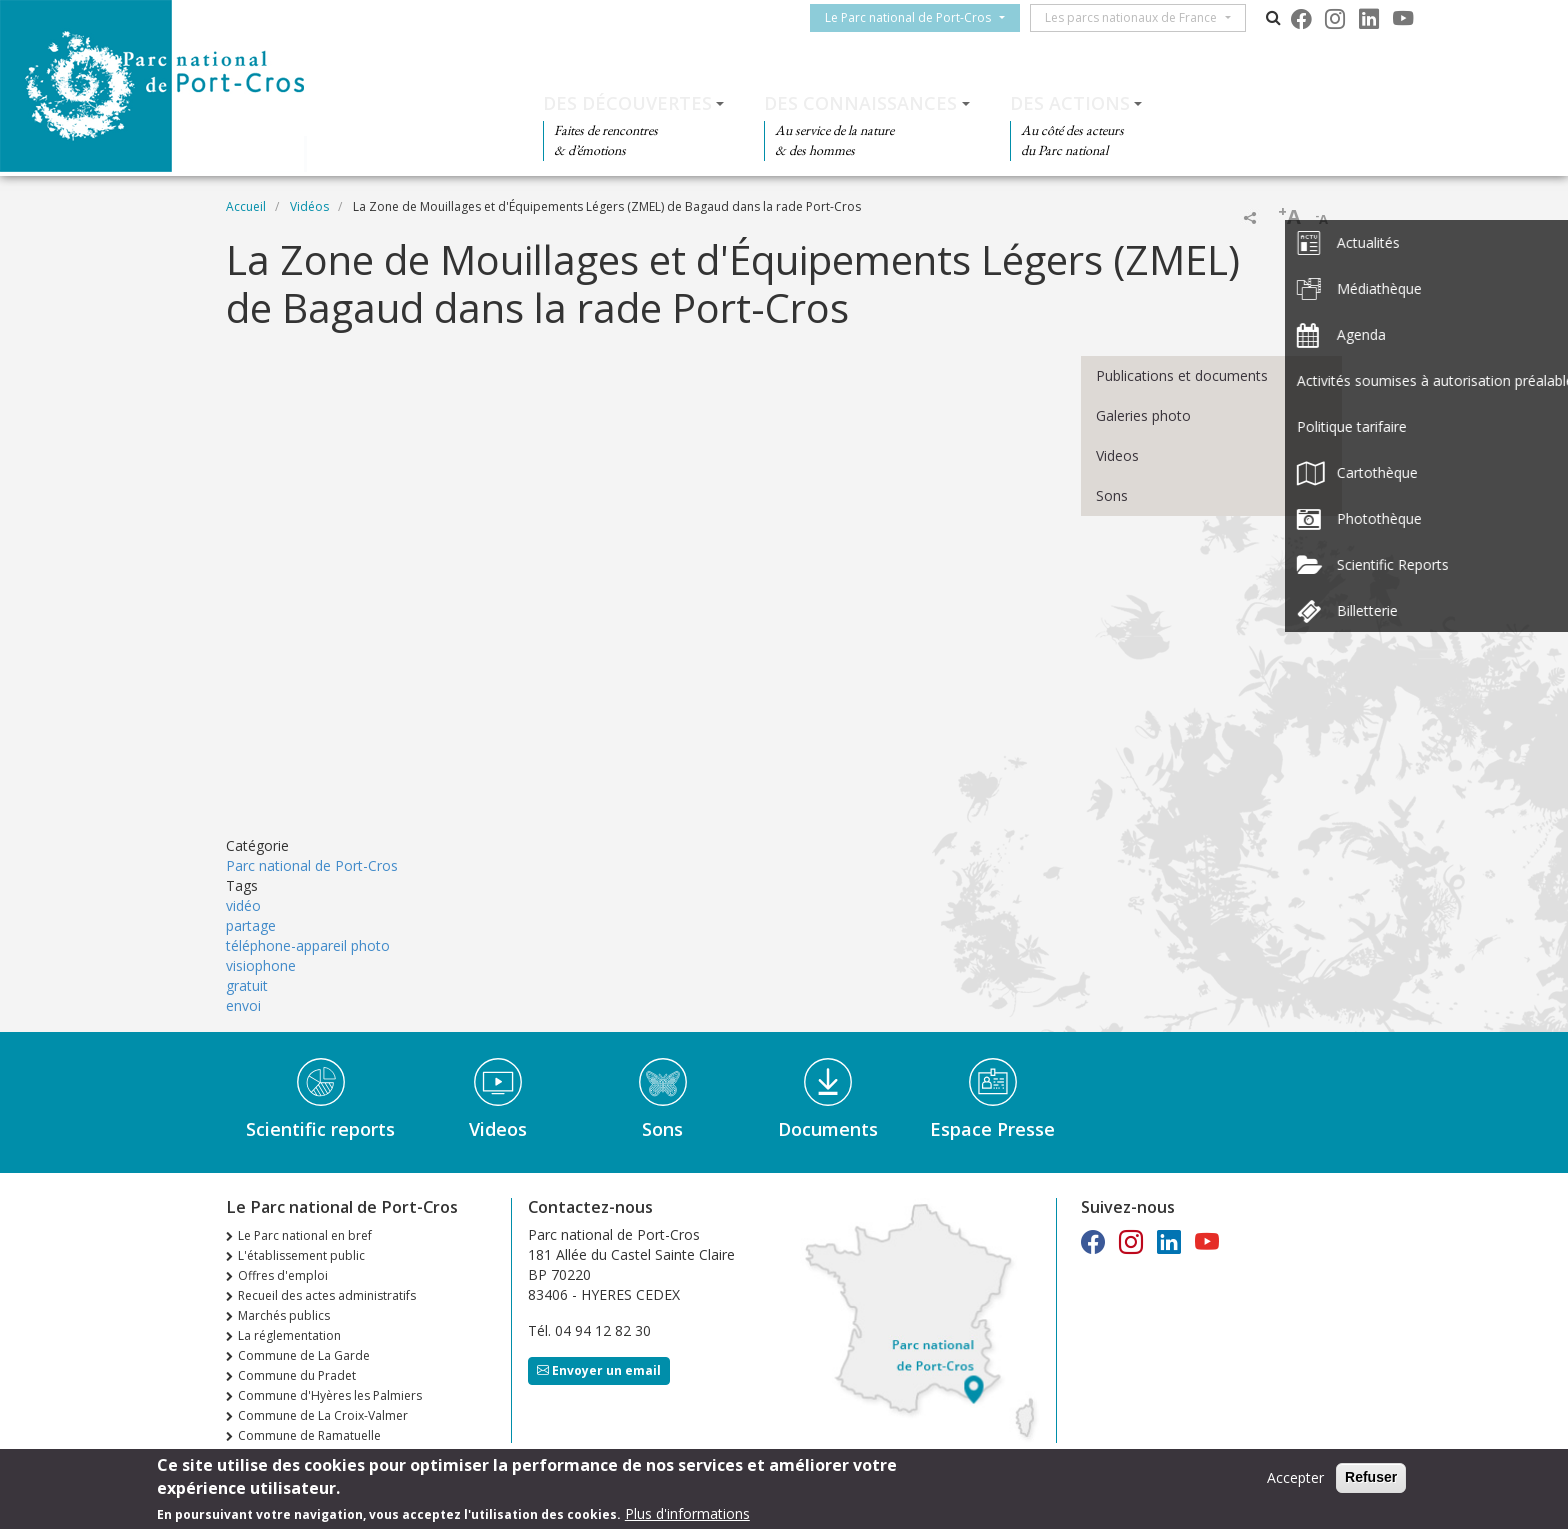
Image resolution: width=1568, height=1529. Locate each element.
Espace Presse (992, 1129)
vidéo (243, 905)
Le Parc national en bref (305, 1235)
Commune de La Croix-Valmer (323, 1415)
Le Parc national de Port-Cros (916, 17)
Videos (1117, 455)
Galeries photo (1143, 415)
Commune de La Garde (304, 1355)
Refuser (1371, 1477)
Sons (1112, 495)
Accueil (246, 206)
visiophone (261, 965)
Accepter (1295, 1477)
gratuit (247, 985)
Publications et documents (1182, 375)
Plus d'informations (687, 1513)
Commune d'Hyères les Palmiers (330, 1395)
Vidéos (309, 206)
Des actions (1070, 103)
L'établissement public (301, 1255)
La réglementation (289, 1335)
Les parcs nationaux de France (1139, 17)
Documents (828, 1129)
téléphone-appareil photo (308, 945)
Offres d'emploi (283, 1275)
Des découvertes (627, 103)
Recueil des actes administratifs (327, 1295)
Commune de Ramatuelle (309, 1435)
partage (251, 925)
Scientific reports (320, 1129)
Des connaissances (860, 103)
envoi (243, 1005)
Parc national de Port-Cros (312, 865)
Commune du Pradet (297, 1375)
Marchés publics (284, 1315)
